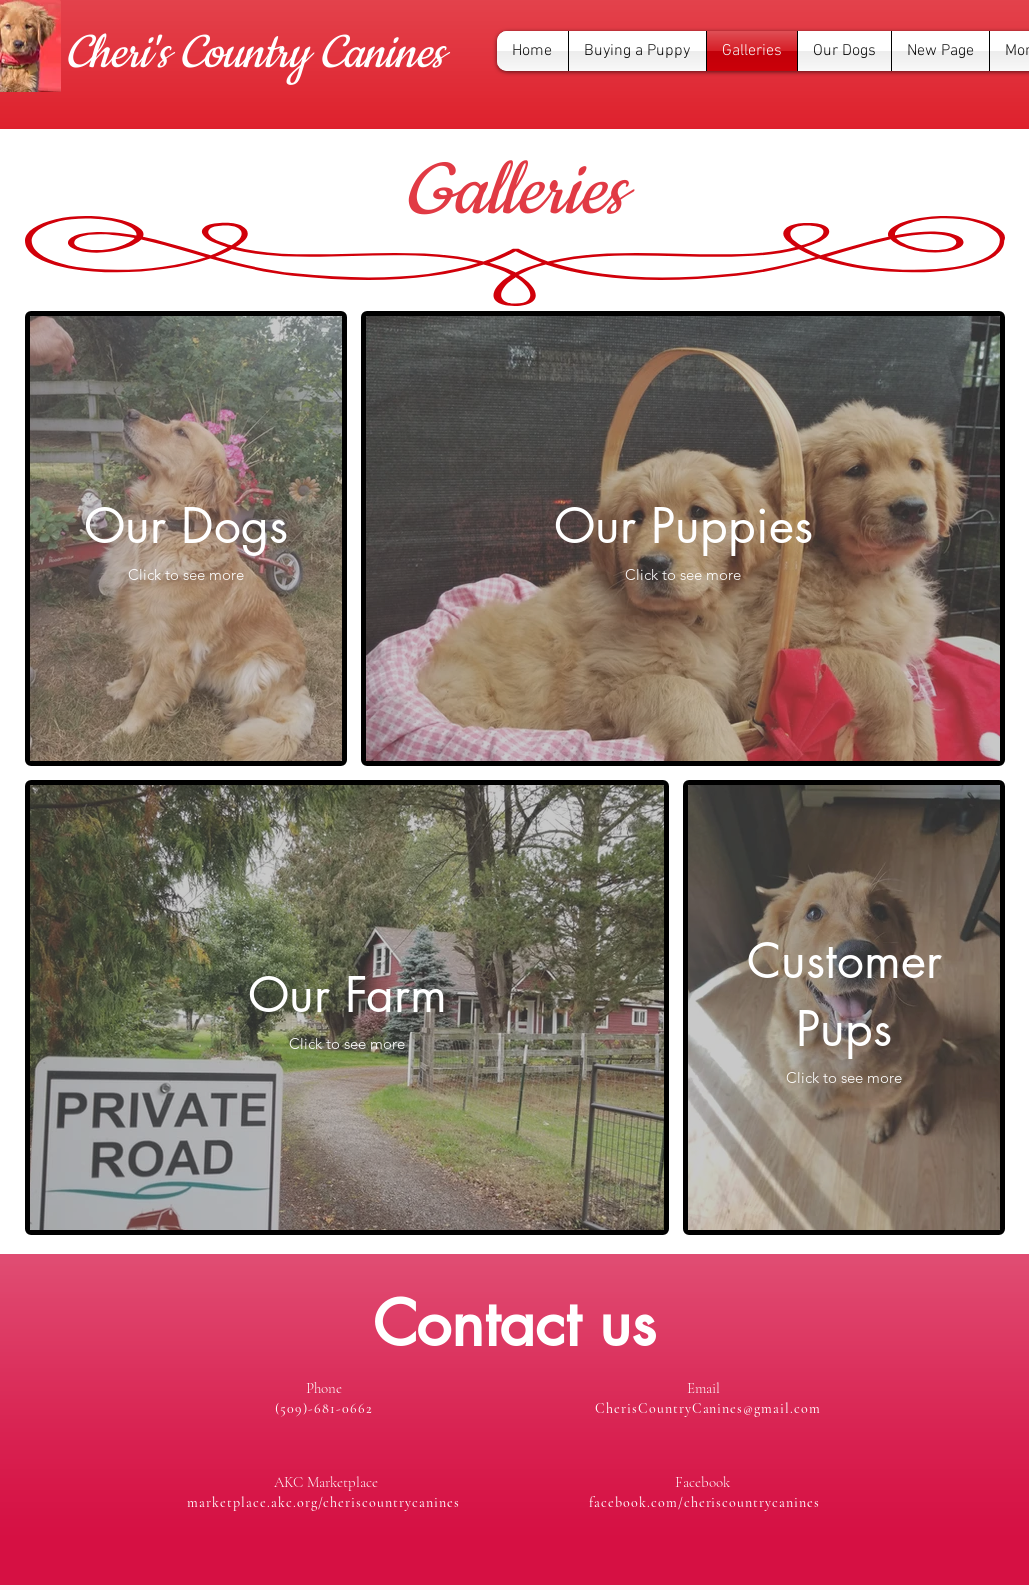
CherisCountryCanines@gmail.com (708, 1408)
